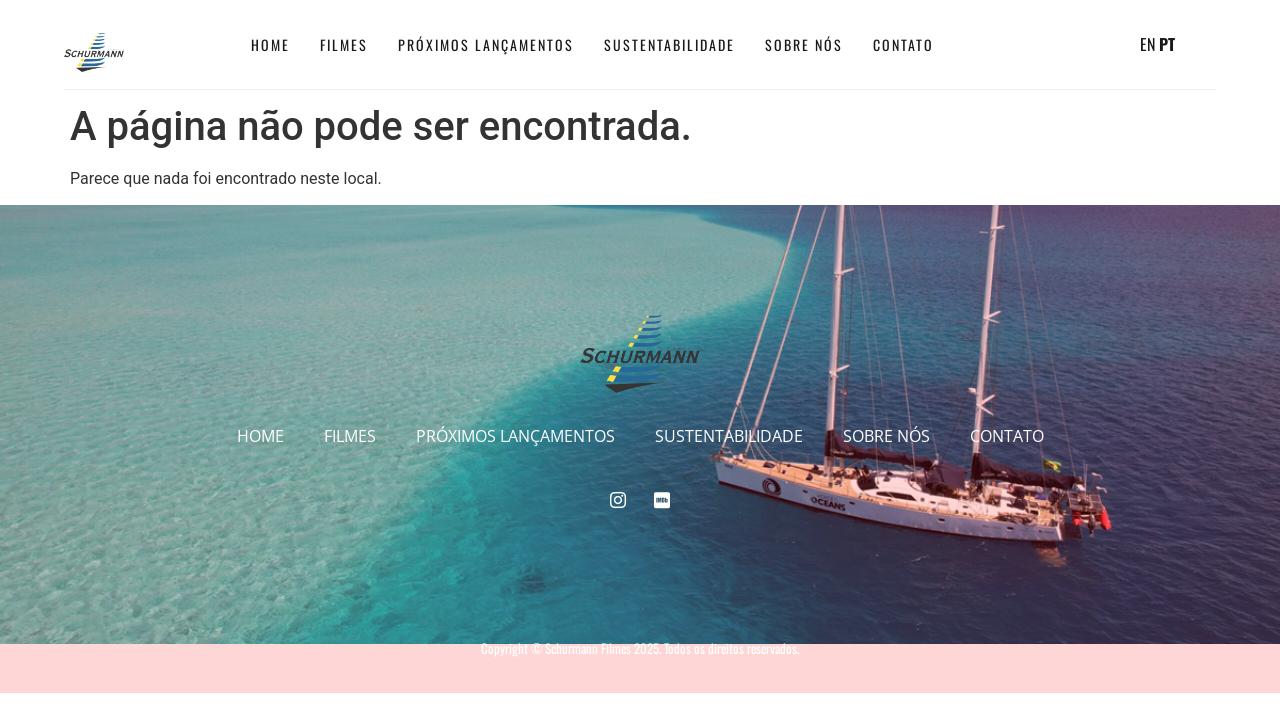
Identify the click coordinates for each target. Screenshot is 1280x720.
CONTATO (903, 44)
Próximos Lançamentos (486, 44)
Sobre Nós (804, 44)
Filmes (344, 44)
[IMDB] (1030, 45)
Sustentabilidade (669, 44)
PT (1167, 44)
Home (270, 44)
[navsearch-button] (1110, 45)
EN (1147, 44)
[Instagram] (988, 45)
